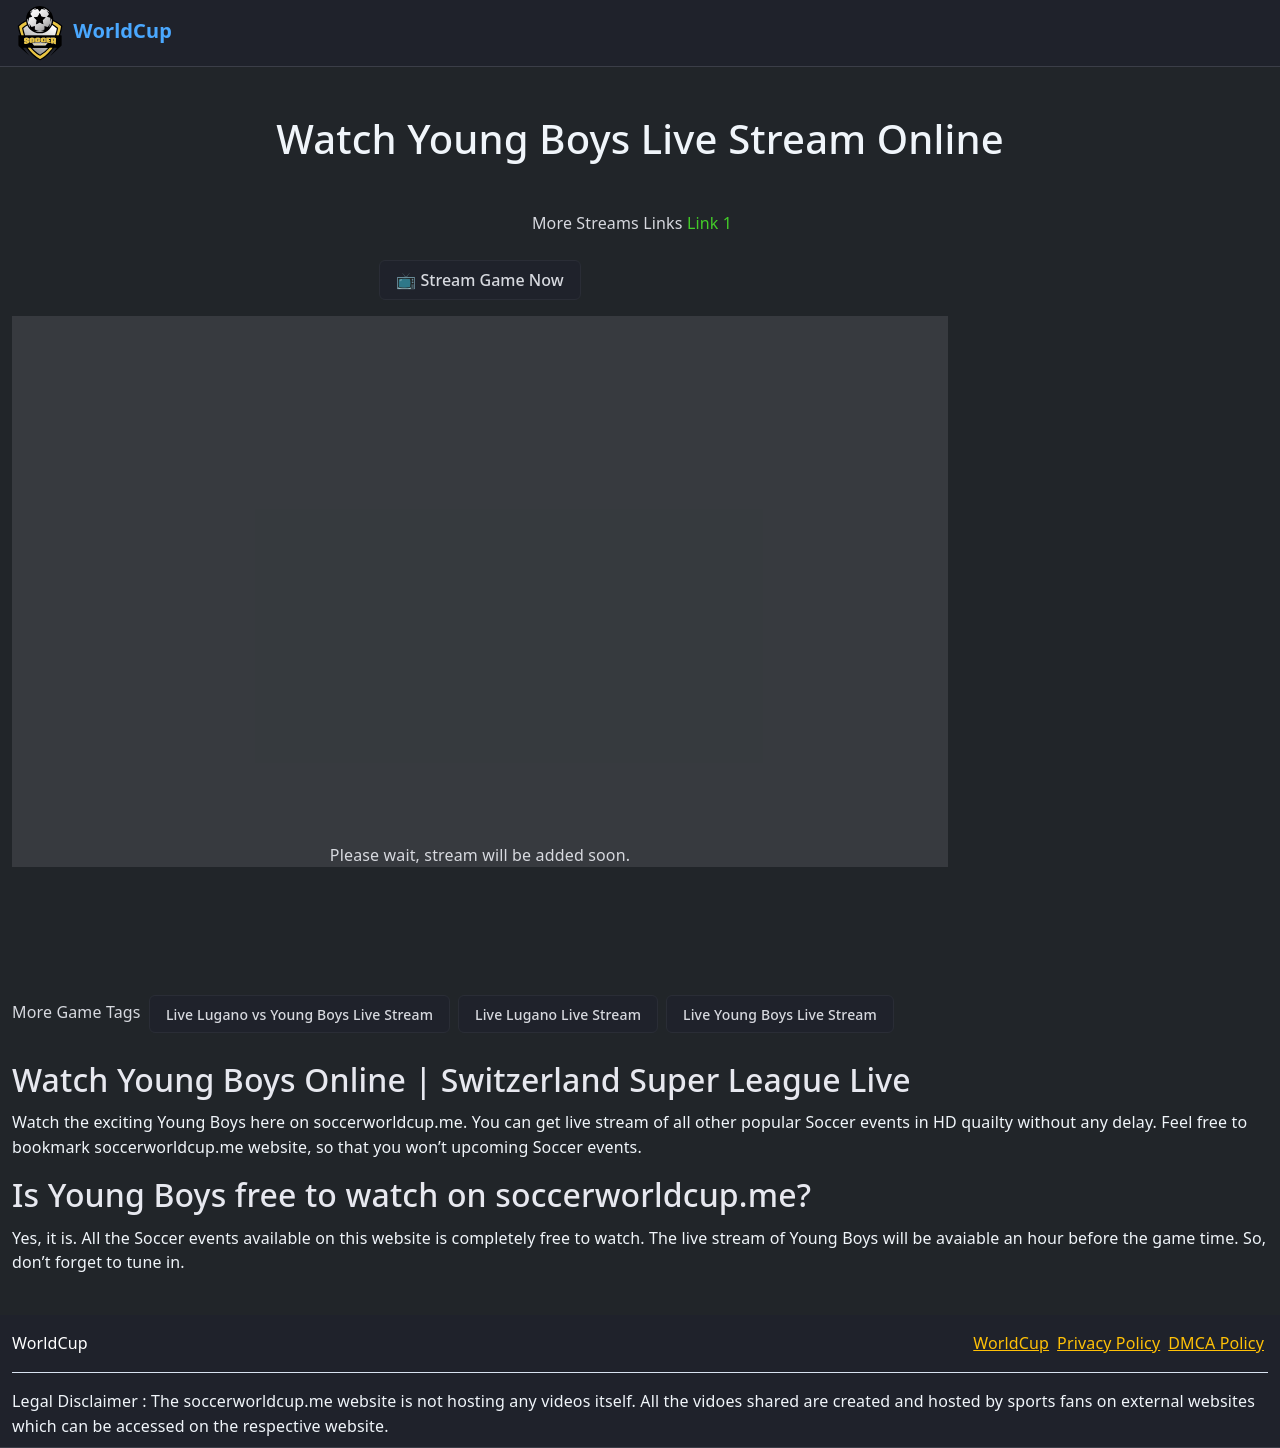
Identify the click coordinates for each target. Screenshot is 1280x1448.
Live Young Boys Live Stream (780, 1014)
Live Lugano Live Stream (558, 1014)
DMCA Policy (1216, 1343)
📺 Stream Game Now (479, 280)
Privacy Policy (1108, 1343)
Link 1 (709, 223)
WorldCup (1011, 1343)
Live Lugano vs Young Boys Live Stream (299, 1014)
